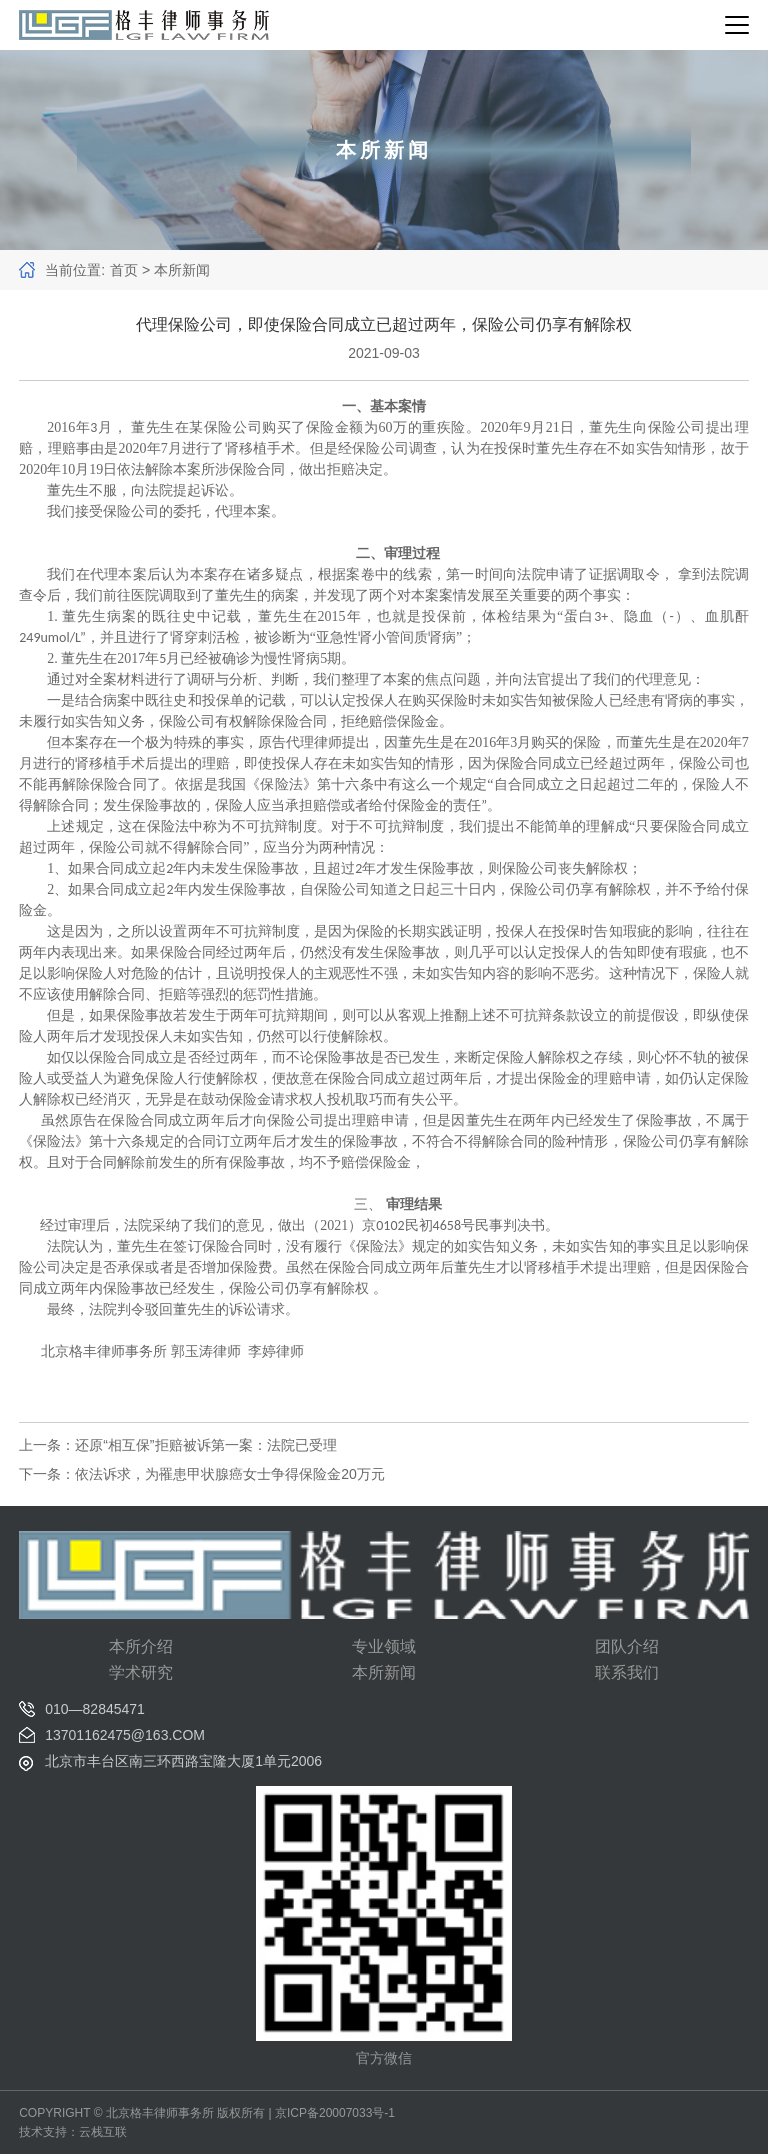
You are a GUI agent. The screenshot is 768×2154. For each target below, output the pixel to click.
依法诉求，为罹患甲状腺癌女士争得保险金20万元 (230, 1474)
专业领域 (384, 1646)
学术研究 (141, 1672)
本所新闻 (384, 1672)
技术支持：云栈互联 (73, 2132)
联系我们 (627, 1672)
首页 (124, 270)
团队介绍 (627, 1646)
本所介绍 (141, 1646)
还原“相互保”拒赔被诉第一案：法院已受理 (205, 1445)
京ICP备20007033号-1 (335, 2113)
